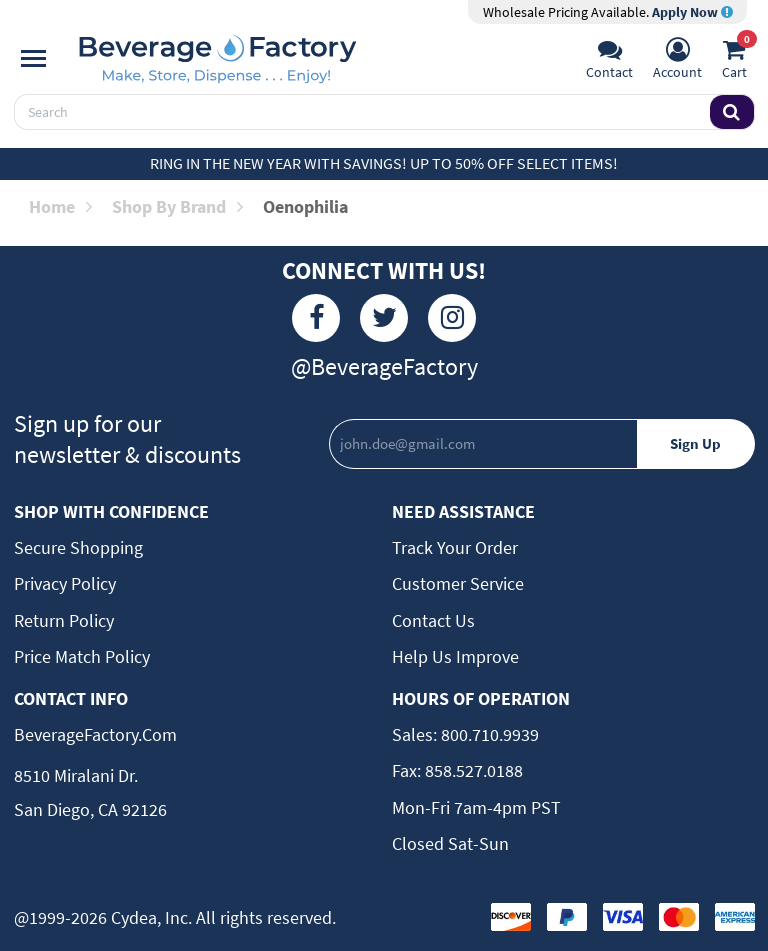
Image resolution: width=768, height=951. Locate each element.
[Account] (677, 61)
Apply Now (692, 12)
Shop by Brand (177, 206)
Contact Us (433, 620)
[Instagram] (452, 318)
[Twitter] (384, 318)
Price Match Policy (82, 656)
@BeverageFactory (384, 366)
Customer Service (458, 583)
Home (60, 206)
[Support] (609, 61)
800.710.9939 (488, 734)
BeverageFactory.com (95, 734)
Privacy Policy (65, 583)
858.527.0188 (472, 770)
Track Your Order (455, 547)
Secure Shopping (78, 547)
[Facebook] (316, 318)
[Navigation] (33, 59)
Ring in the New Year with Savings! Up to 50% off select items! (384, 163)
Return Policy (64, 620)
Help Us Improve (455, 656)
